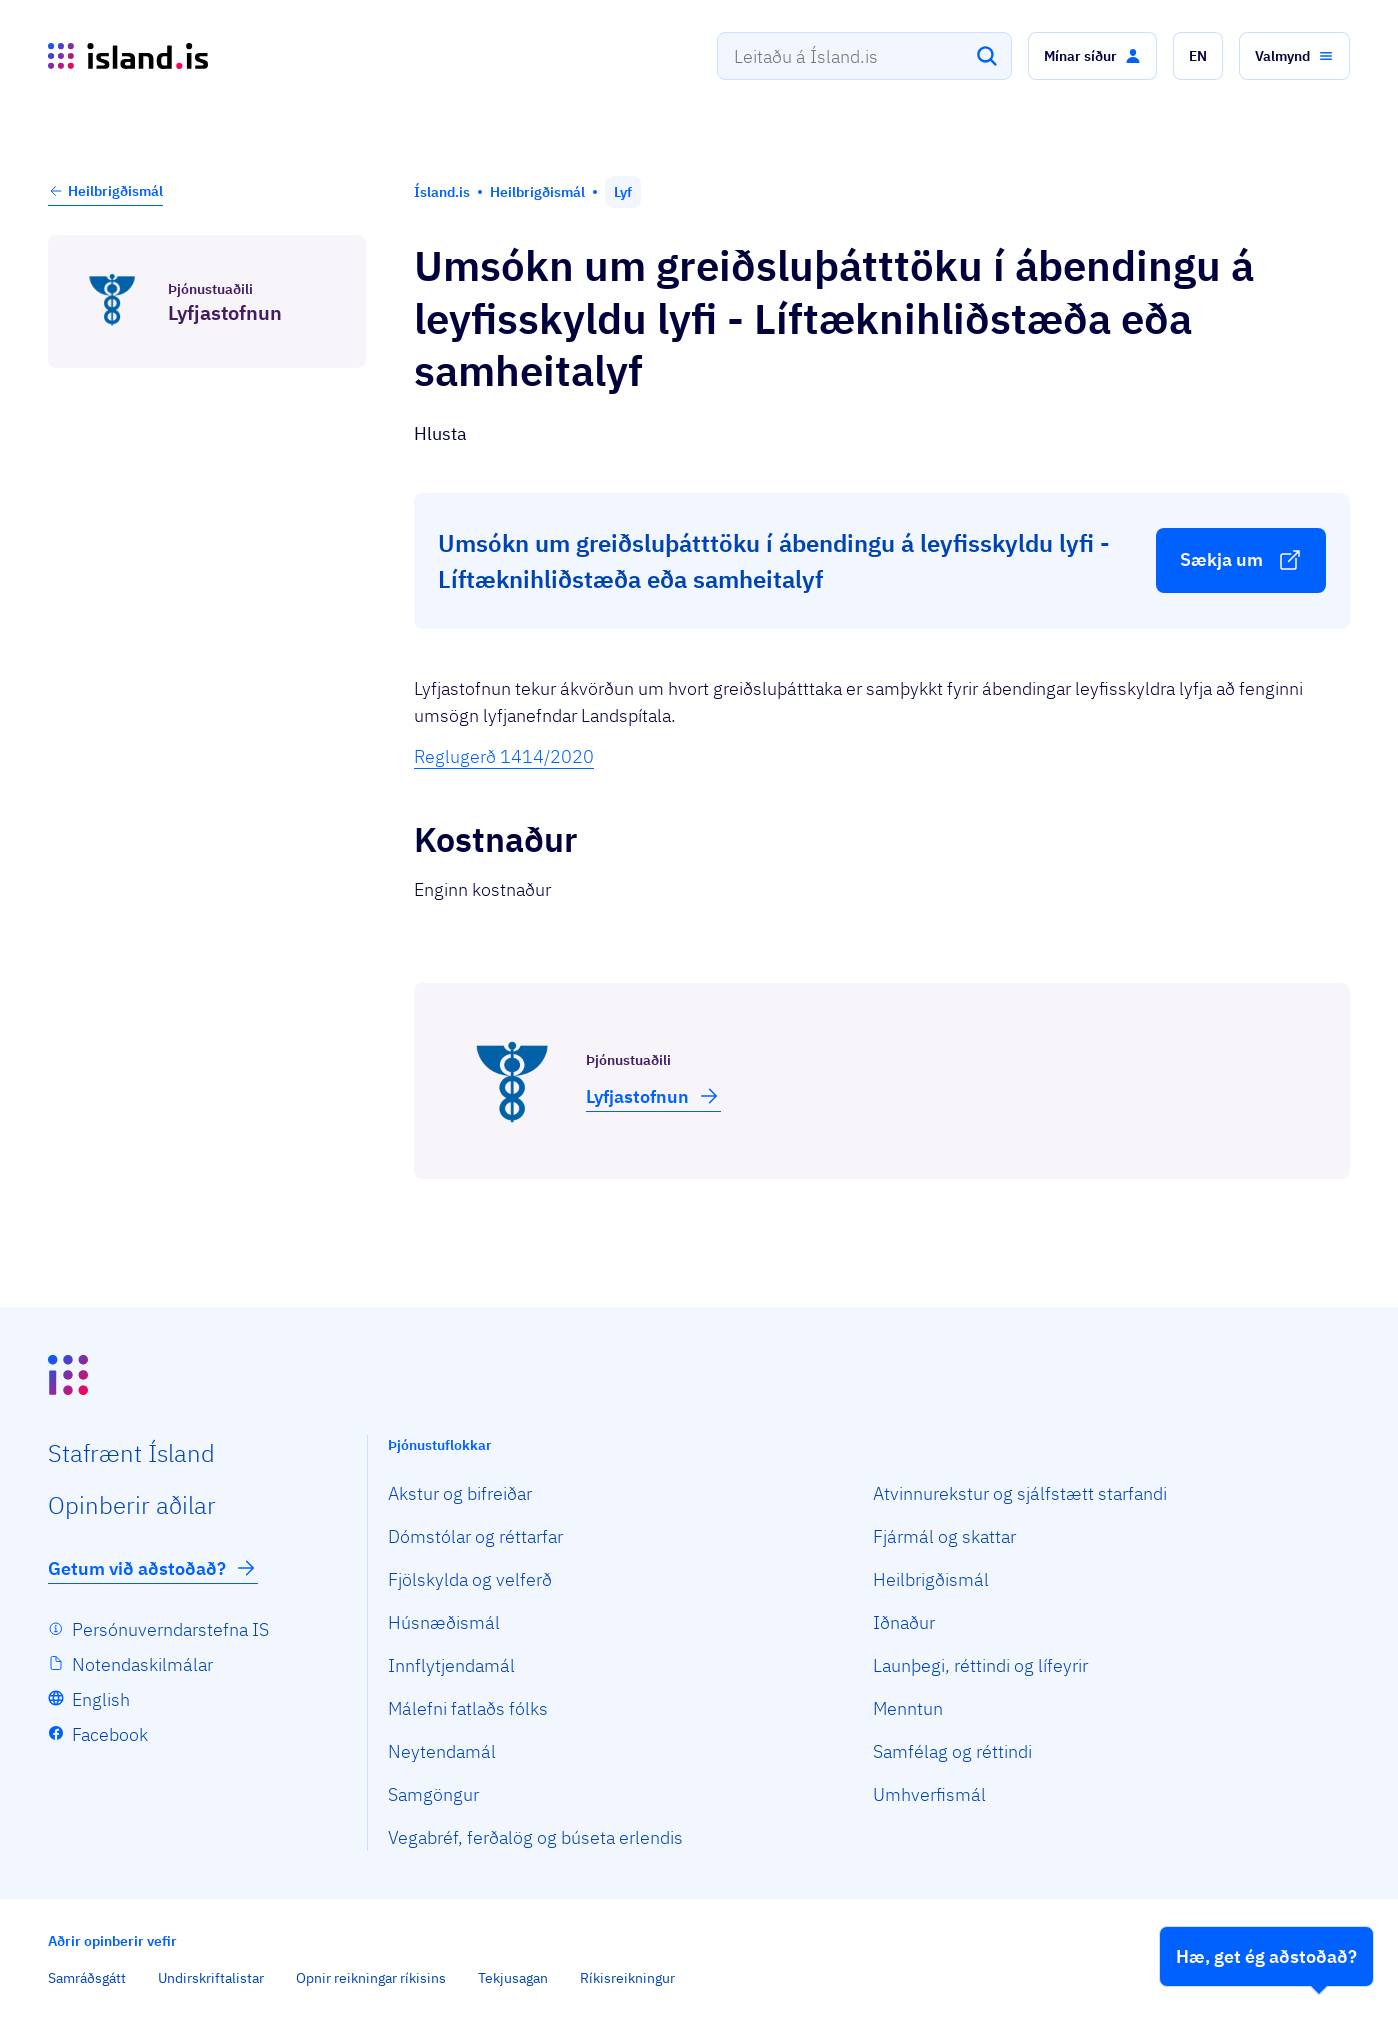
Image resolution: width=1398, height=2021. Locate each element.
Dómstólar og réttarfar (475, 1536)
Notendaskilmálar (142, 1664)
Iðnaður (904, 1622)
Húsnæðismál (444, 1622)
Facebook (110, 1734)
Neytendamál (442, 1751)
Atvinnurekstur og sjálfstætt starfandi (1020, 1493)
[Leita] (987, 56)
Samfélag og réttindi (952, 1751)
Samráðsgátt (87, 1978)
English (101, 1699)
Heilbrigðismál (931, 1579)
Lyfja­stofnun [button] (653, 1096)
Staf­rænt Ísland (131, 1453)
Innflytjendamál (451, 1665)
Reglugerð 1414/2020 (504, 756)
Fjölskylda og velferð (470, 1579)
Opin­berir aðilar (132, 1505)
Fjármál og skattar (944, 1536)
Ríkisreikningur (627, 1978)
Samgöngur (433, 1794)
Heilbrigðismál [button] (105, 191)
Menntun (908, 1708)
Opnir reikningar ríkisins (371, 1978)
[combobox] (864, 56)
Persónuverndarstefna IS (170, 1629)
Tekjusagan (513, 1978)
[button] (1092, 56)
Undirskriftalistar (211, 1978)
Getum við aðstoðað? (153, 1568)
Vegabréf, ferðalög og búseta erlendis (535, 1837)
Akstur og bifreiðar (460, 1493)
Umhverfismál (929, 1794)
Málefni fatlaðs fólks (468, 1708)
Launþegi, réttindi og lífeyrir (980, 1665)
